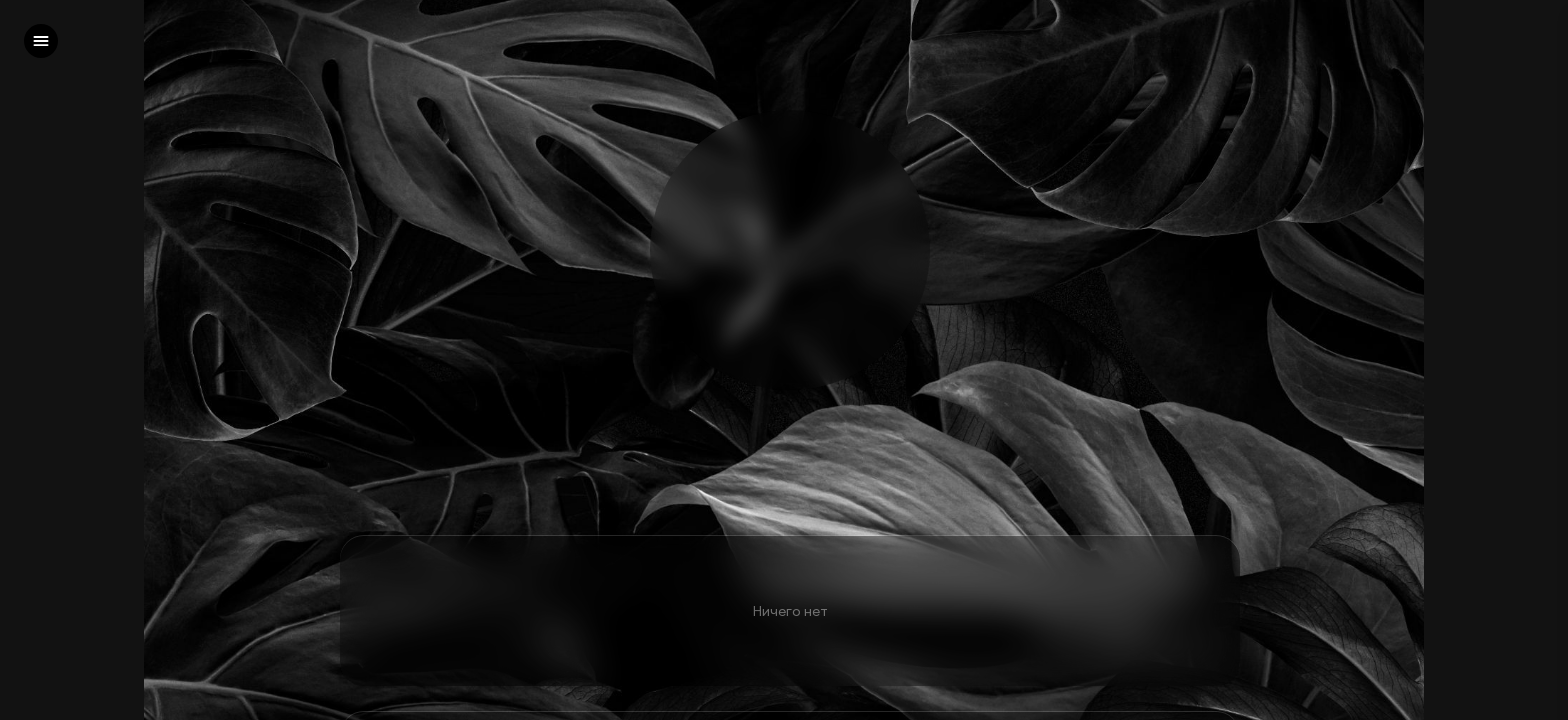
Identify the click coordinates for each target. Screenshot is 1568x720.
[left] (41, 41)
